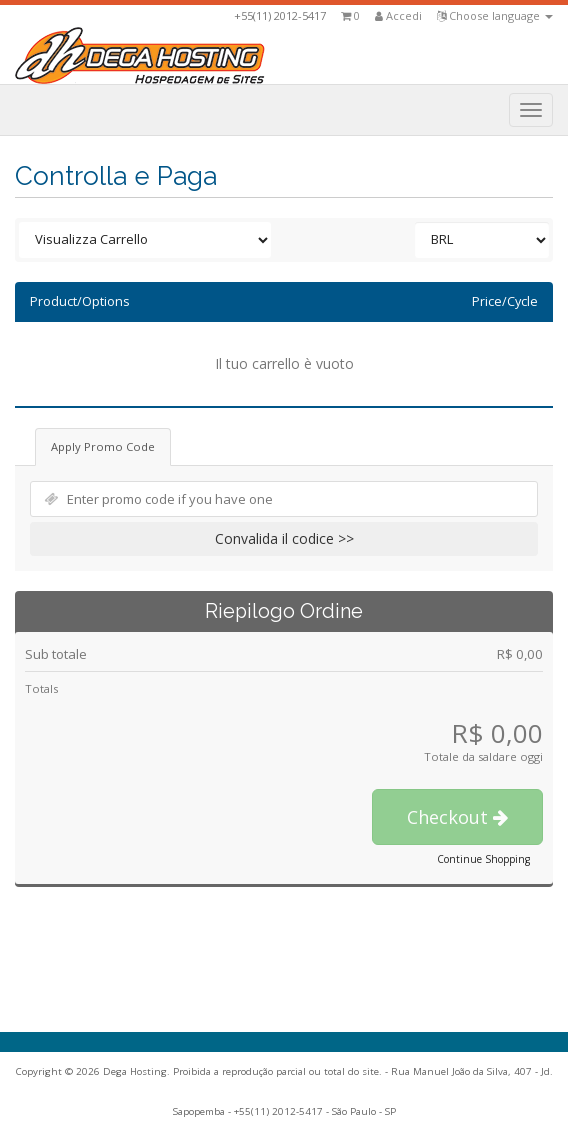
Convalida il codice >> (284, 538)
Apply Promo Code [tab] (103, 446)
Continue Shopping (483, 859)
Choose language (495, 15)
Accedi (398, 15)
